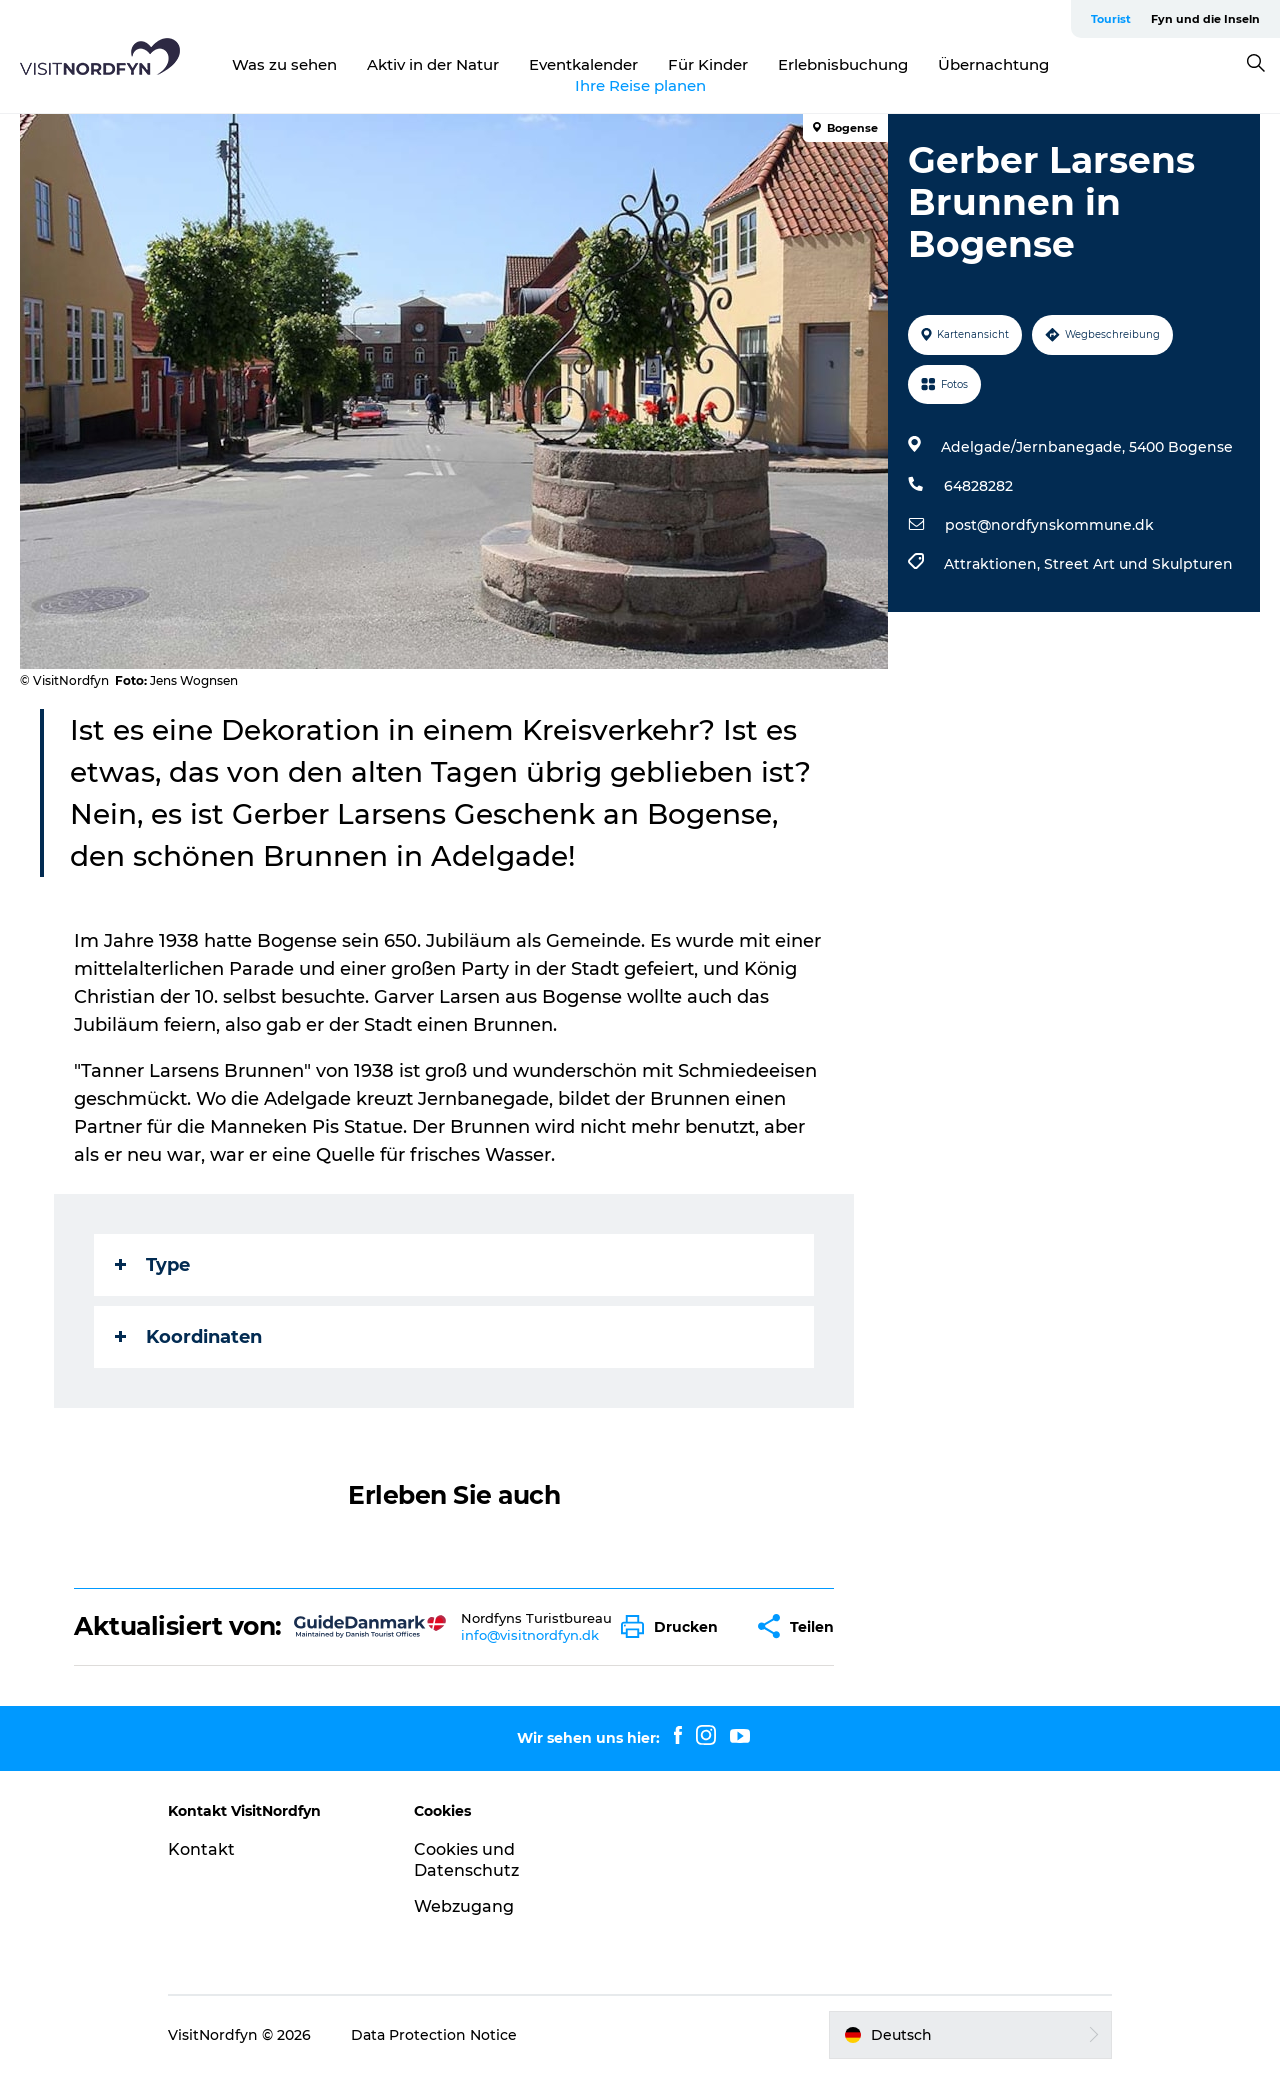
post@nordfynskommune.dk (1049, 525)
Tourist (1111, 19)
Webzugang (464, 1906)
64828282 (978, 486)
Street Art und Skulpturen (1138, 564)
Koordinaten (188, 1337)
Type (152, 1265)
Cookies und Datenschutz (466, 1860)
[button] (674, 1626)
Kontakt (201, 1849)
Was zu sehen (284, 64)
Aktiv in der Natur (433, 64)
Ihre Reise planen (640, 85)
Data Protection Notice (434, 2035)
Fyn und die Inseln (1205, 19)
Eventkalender (583, 64)
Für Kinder (708, 64)
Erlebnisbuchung (843, 64)
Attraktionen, (994, 564)
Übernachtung (993, 64)
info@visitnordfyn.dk (530, 1635)
